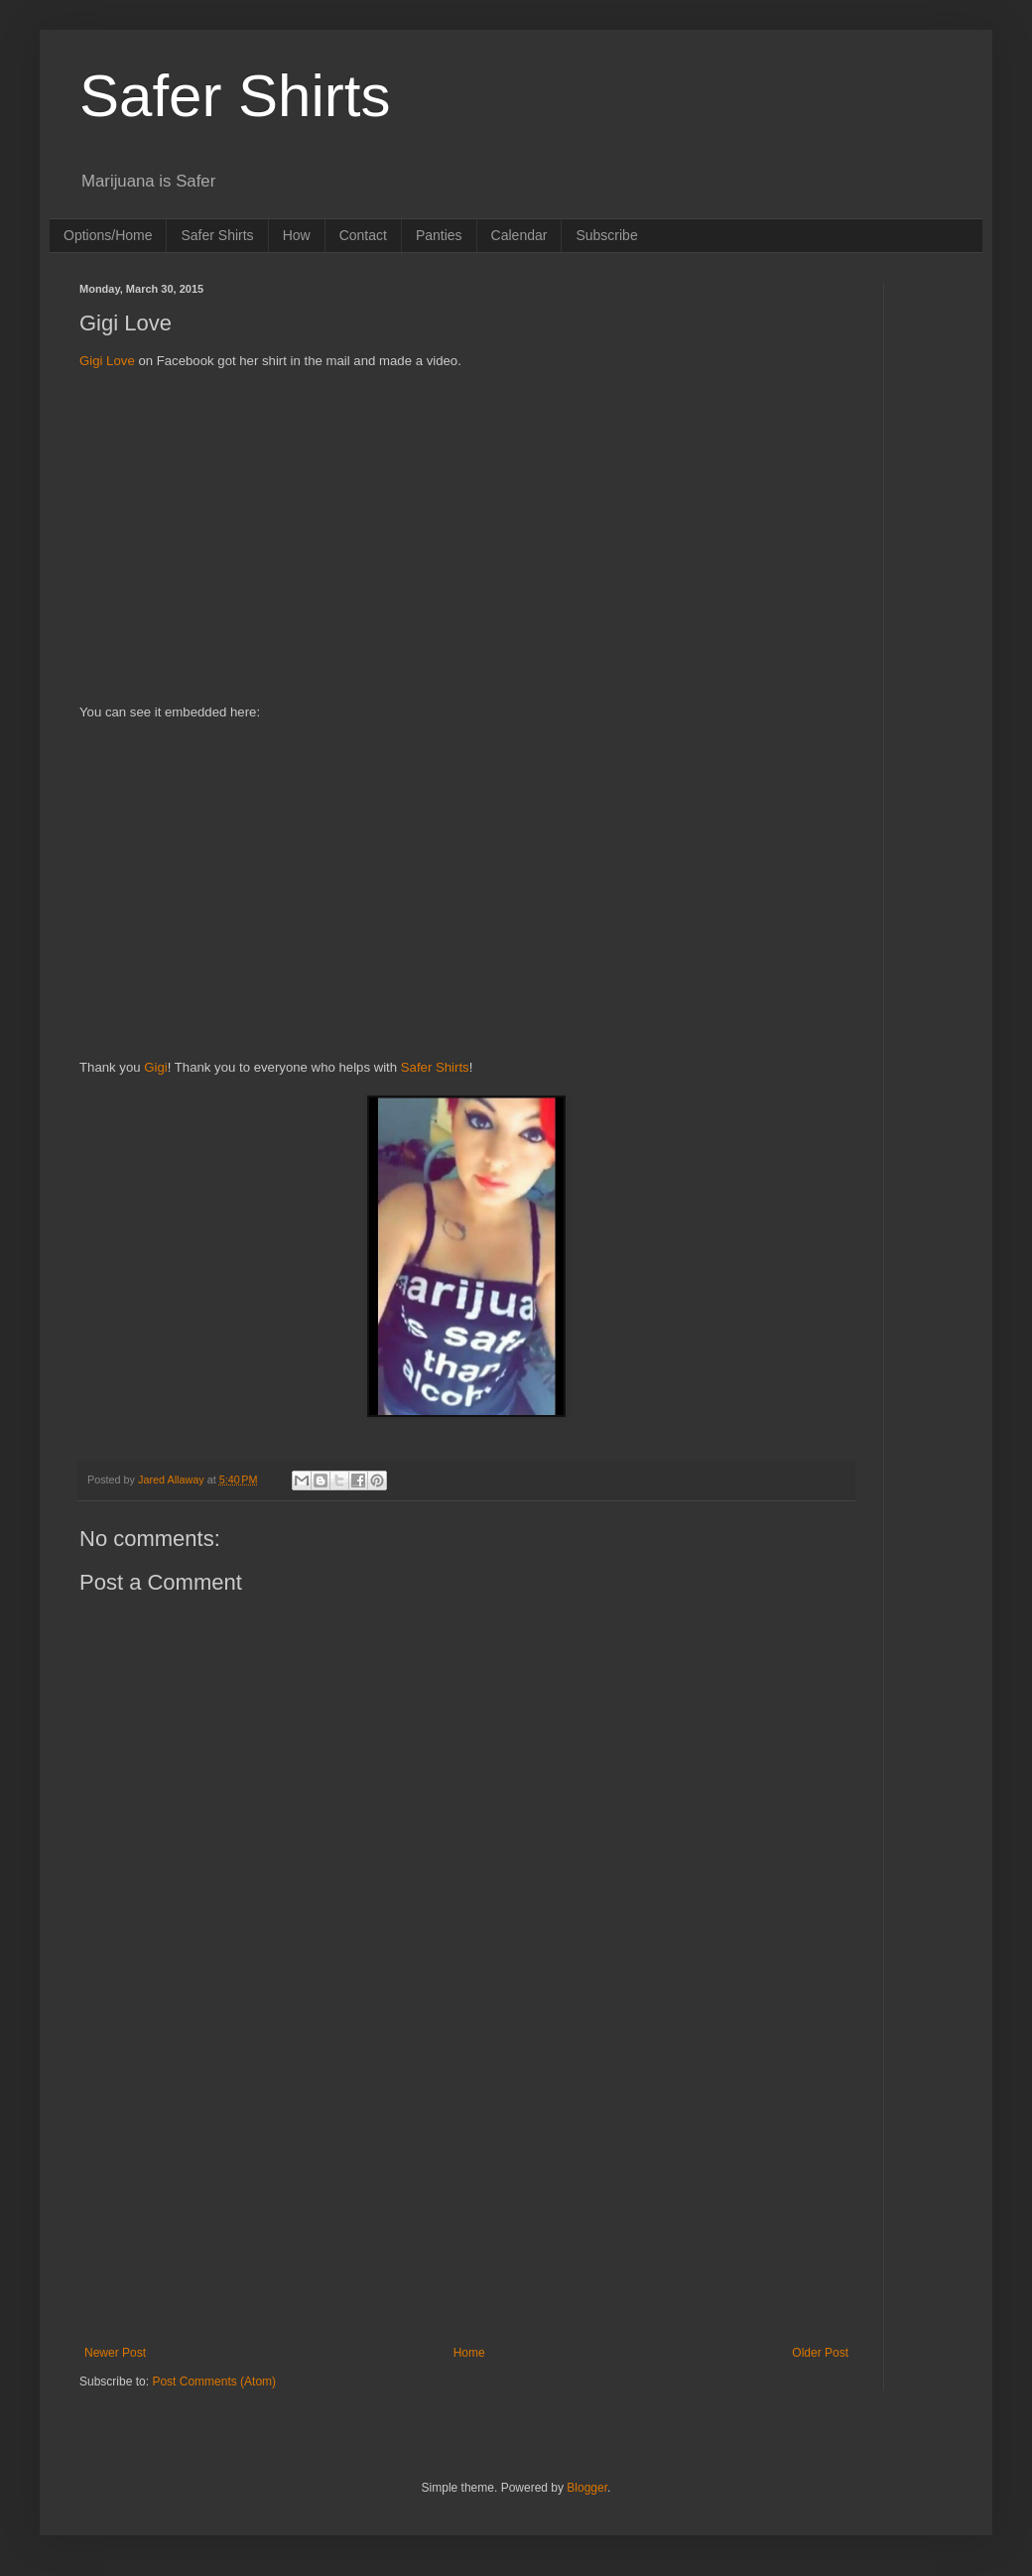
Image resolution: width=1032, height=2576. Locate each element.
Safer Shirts (234, 96)
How (297, 235)
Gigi (155, 1067)
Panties (439, 235)
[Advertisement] (466, 547)
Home (469, 2353)
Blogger (587, 2488)
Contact (363, 235)
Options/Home (108, 235)
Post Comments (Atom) (214, 2381)
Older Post (820, 2353)
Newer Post (115, 2353)
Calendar (519, 235)
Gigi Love (107, 360)
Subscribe (606, 235)
